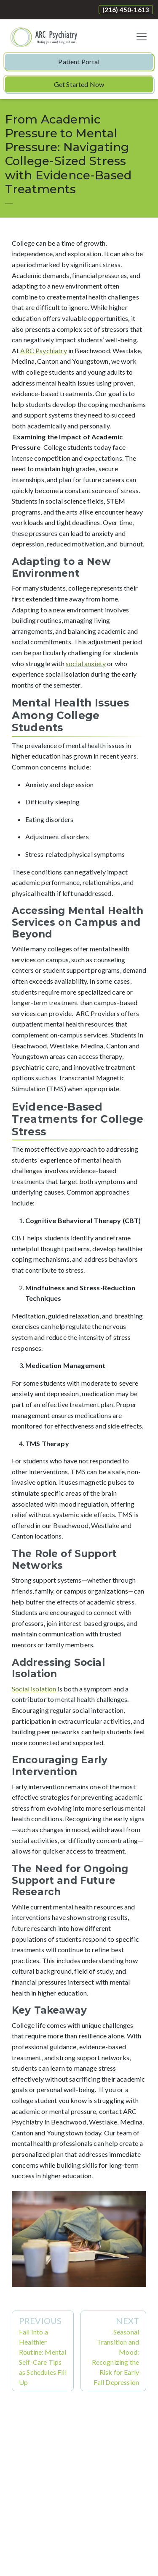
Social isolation (34, 1689)
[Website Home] (44, 36)
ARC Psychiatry (43, 350)
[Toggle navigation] (141, 37)
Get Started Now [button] (79, 84)
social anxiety (86, 663)
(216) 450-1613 (125, 9)
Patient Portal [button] (78, 62)
